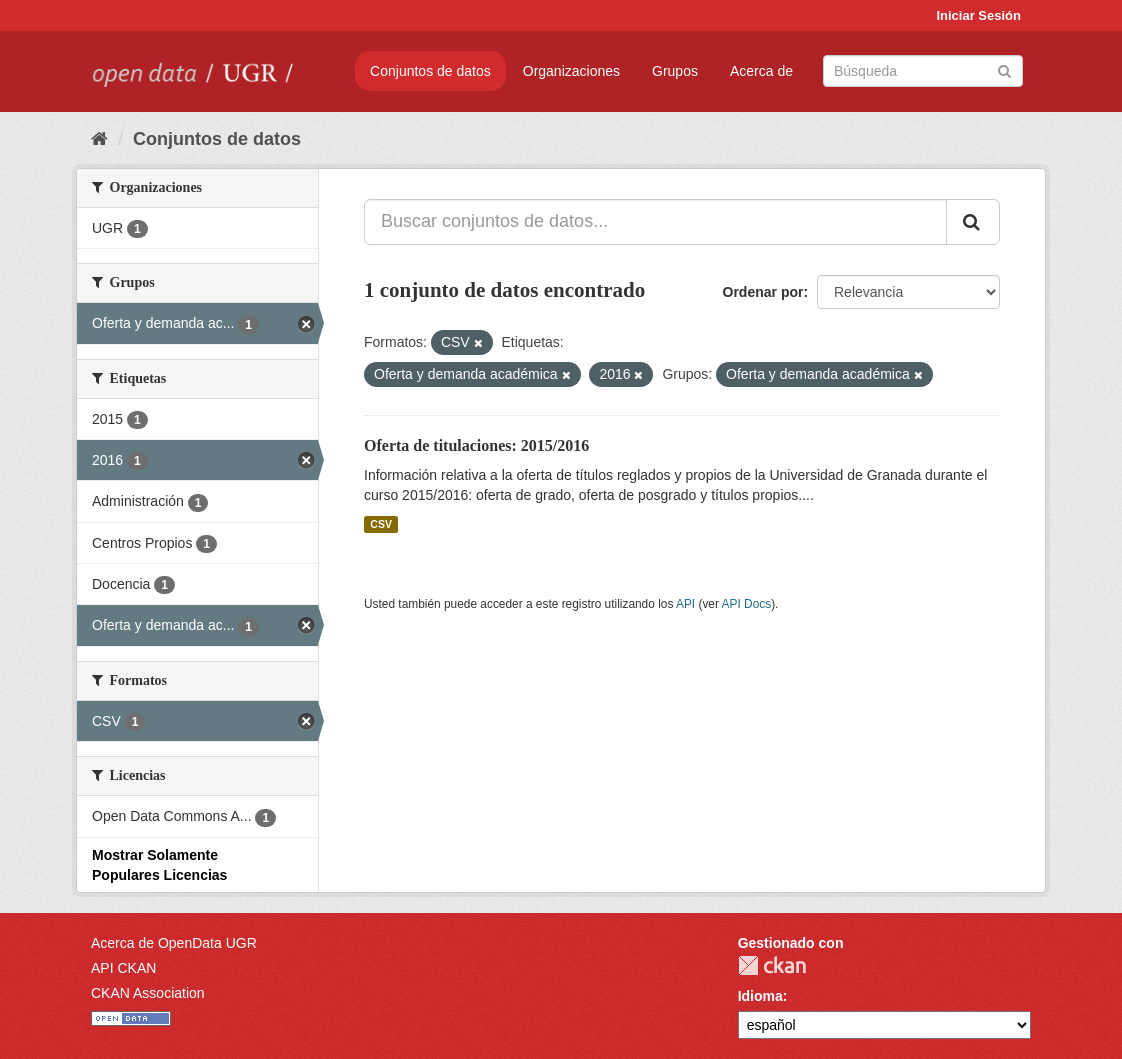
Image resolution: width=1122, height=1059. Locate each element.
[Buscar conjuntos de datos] (923, 71)
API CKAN (123, 968)
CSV (381, 524)
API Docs (747, 604)
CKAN (772, 965)
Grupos (675, 71)
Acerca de (761, 71)
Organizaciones (571, 71)
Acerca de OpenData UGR (174, 943)
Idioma (760, 996)
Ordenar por (763, 292)
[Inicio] (99, 139)
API (685, 604)
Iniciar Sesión (978, 15)
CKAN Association (148, 993)
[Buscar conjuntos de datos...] (655, 222)
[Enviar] (1004, 69)
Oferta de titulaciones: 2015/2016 (476, 445)
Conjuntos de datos (430, 71)
